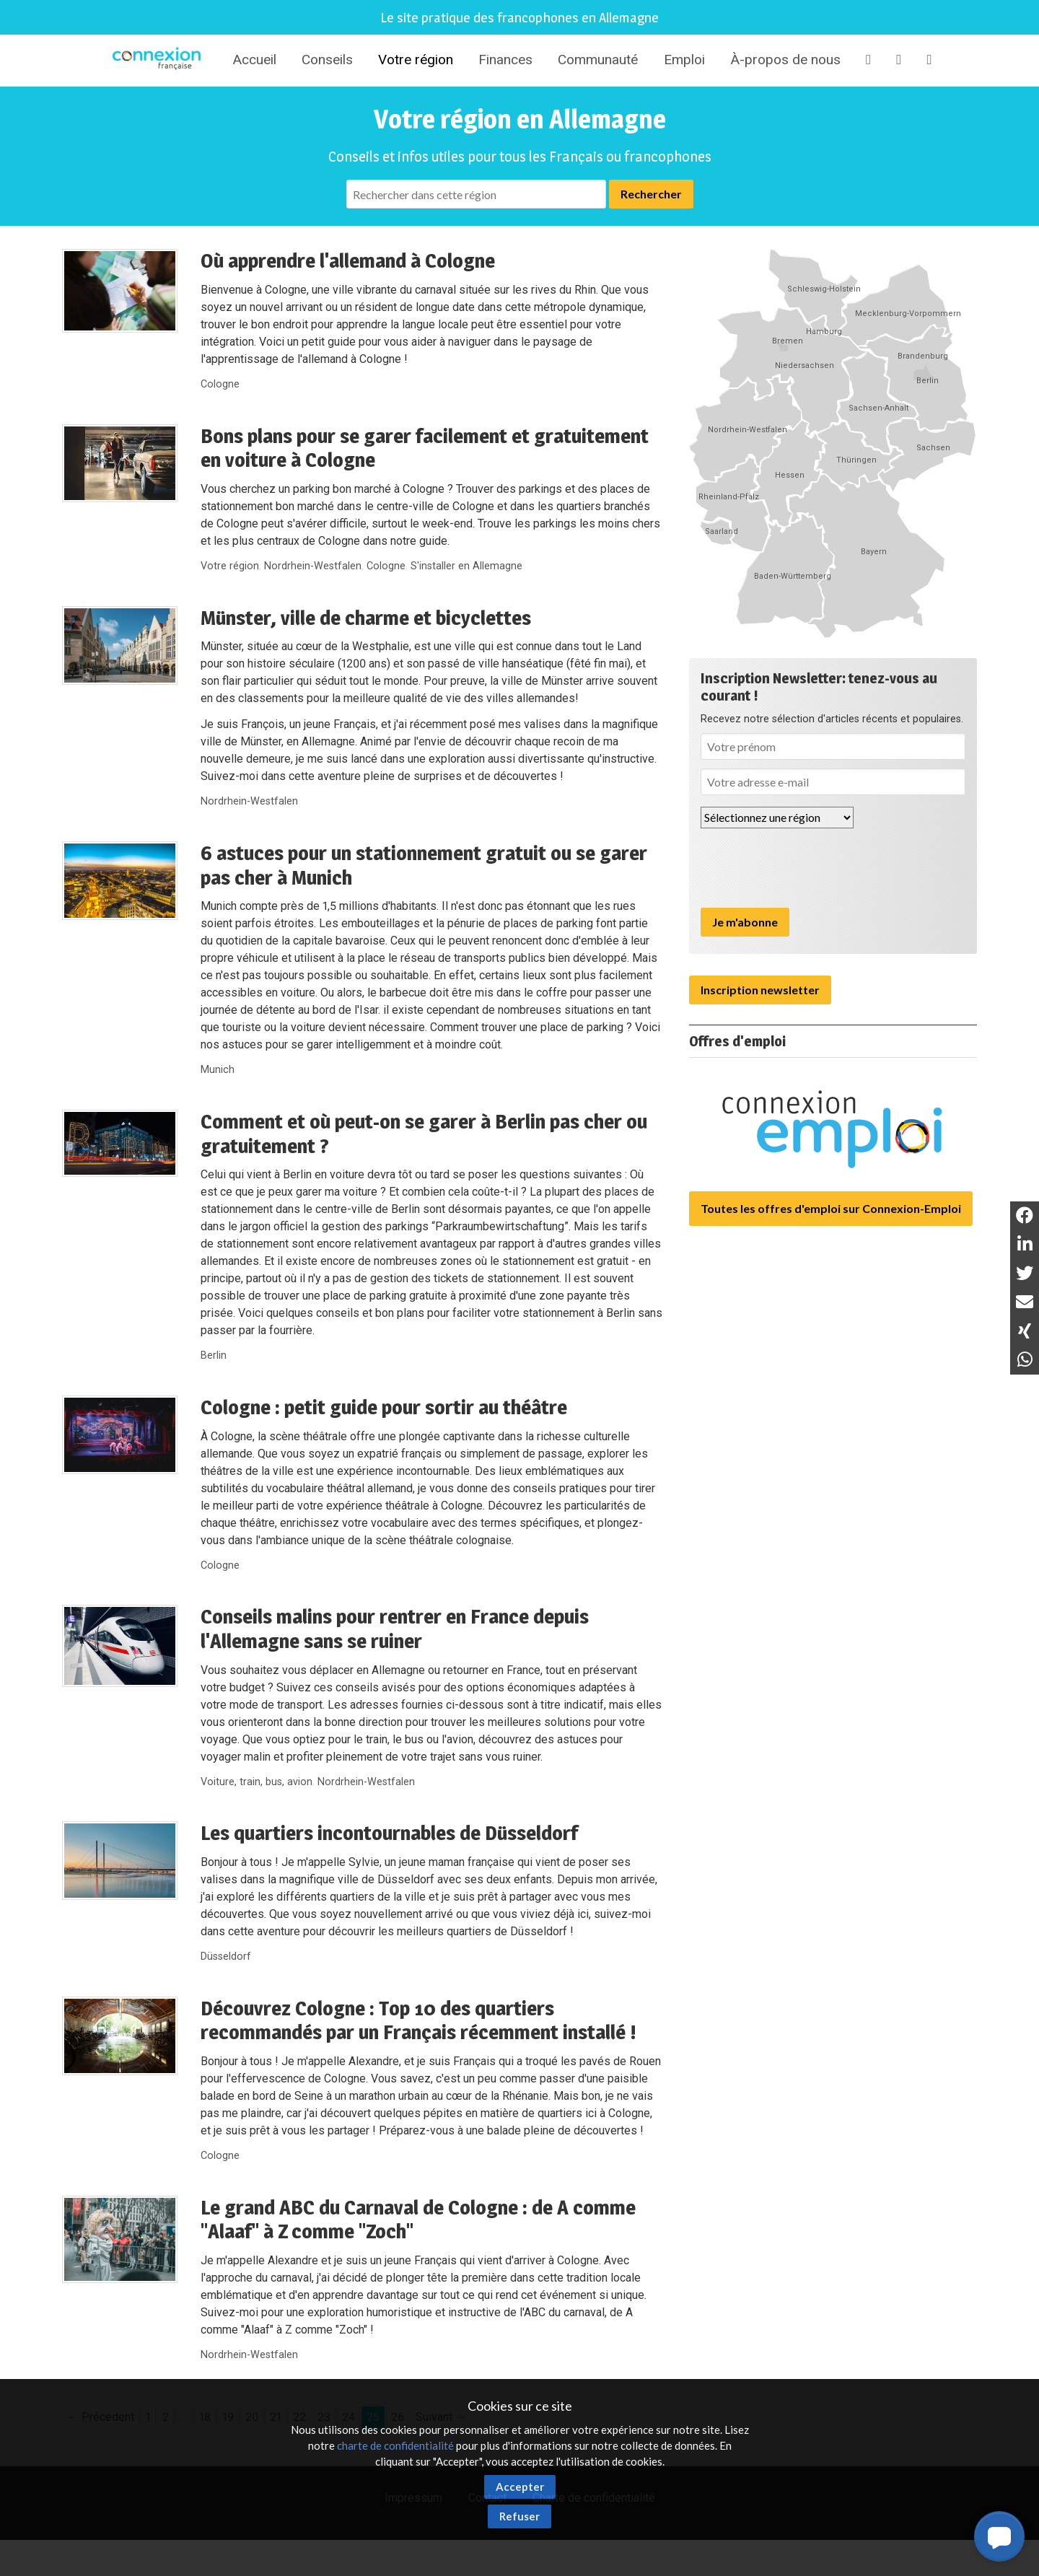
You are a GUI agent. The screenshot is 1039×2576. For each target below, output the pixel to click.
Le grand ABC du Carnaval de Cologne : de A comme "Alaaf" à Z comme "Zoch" (418, 2219)
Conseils (327, 59)
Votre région (415, 59)
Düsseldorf (226, 1956)
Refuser (519, 2516)
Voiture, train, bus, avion (256, 1782)
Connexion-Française (159, 60)
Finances (505, 59)
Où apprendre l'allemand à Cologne (348, 260)
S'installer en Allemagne (466, 566)
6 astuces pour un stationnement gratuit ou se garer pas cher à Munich (424, 865)
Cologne (220, 384)
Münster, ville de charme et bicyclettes (366, 617)
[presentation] (810, 868)
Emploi (684, 59)
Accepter (520, 2486)
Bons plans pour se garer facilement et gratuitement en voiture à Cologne (425, 448)
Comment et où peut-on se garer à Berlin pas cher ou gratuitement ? (424, 1133)
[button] (999, 2536)
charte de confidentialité (395, 2445)
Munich (217, 1070)
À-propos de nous (785, 59)
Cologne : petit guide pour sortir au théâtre (384, 1407)
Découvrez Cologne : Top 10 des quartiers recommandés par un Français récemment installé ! (418, 2020)
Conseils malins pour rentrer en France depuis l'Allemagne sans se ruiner (395, 1628)
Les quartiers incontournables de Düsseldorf (389, 1833)
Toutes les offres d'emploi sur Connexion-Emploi (831, 1208)
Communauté (598, 59)
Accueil (254, 59)
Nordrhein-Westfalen (312, 566)
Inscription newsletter (760, 989)
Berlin (214, 1355)
